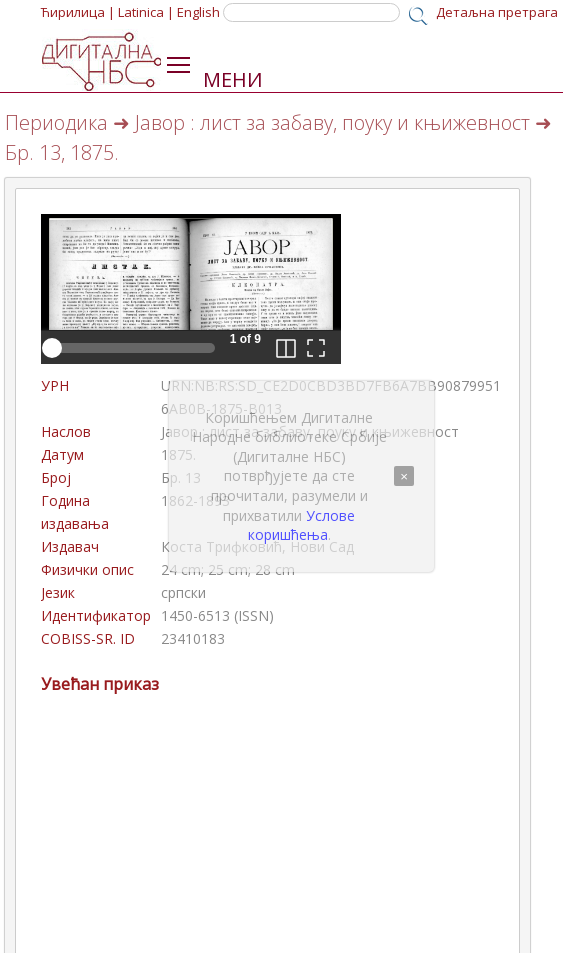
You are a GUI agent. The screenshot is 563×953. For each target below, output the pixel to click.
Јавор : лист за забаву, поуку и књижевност (332, 122)
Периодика (56, 122)
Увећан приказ (100, 684)
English (198, 12)
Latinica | (146, 12)
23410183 (193, 638)
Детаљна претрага (497, 12)
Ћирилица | (78, 12)
